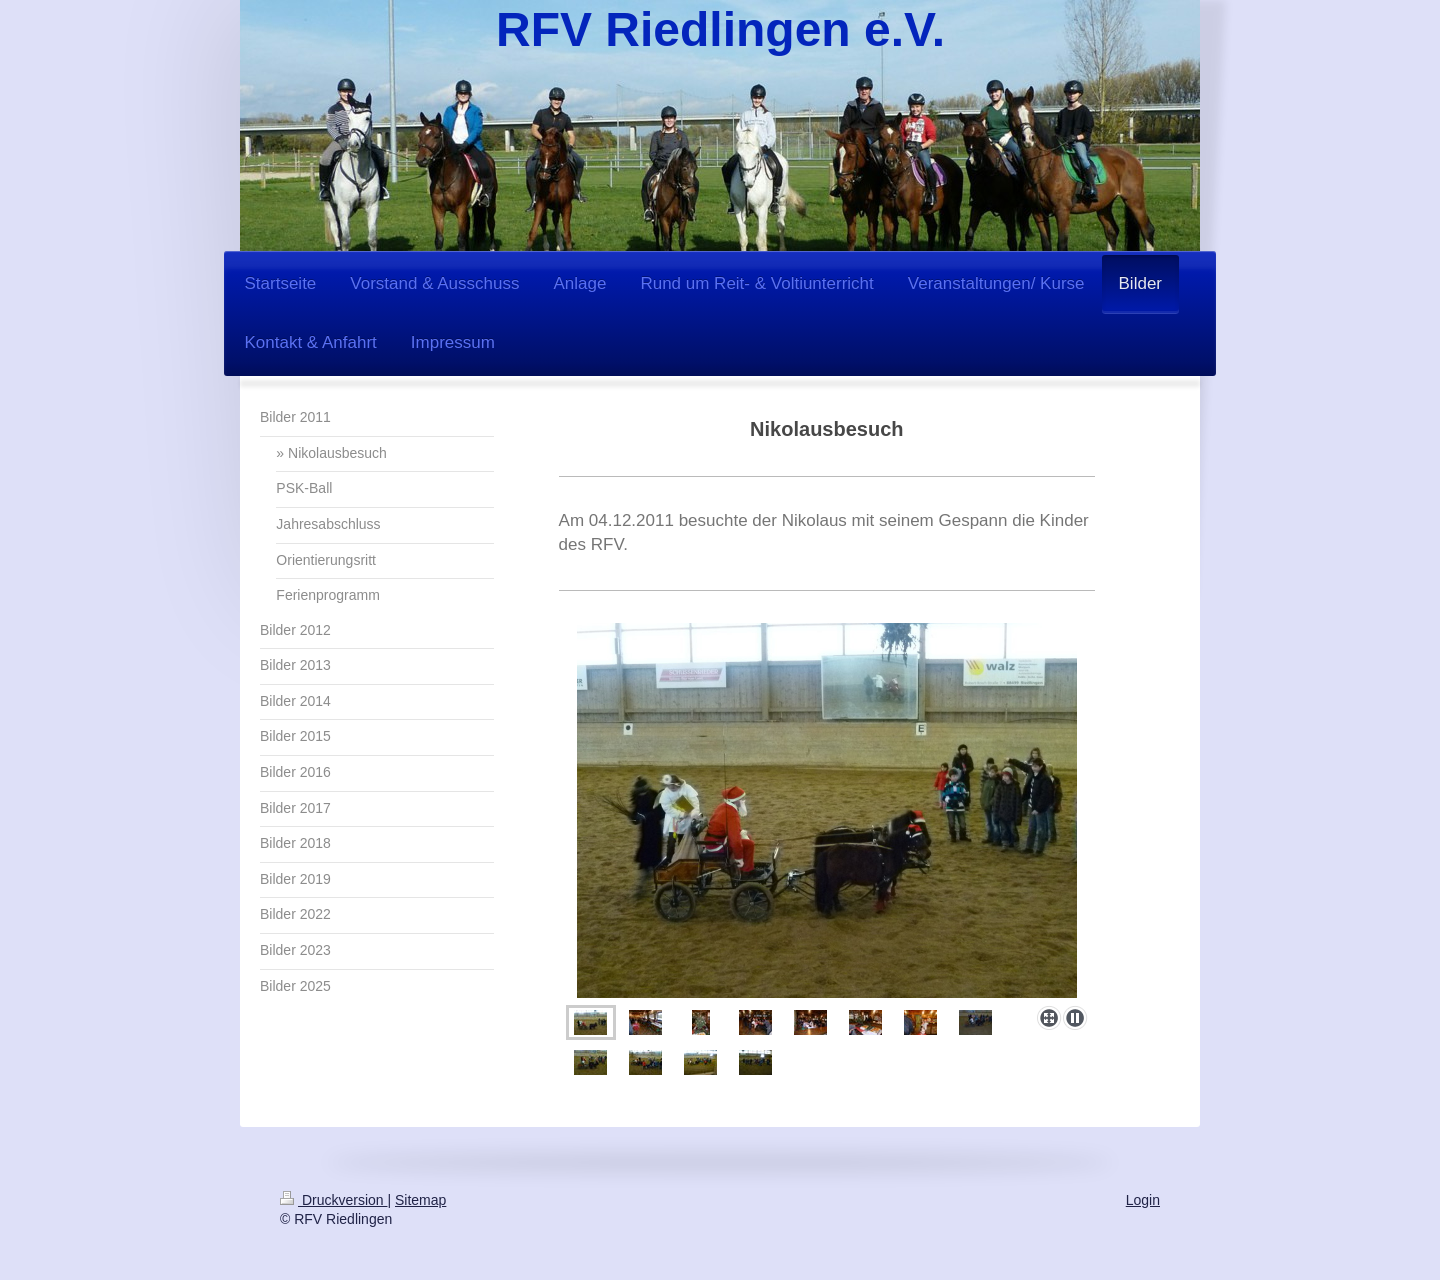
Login (1143, 1200)
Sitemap (420, 1200)
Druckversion (333, 1200)
